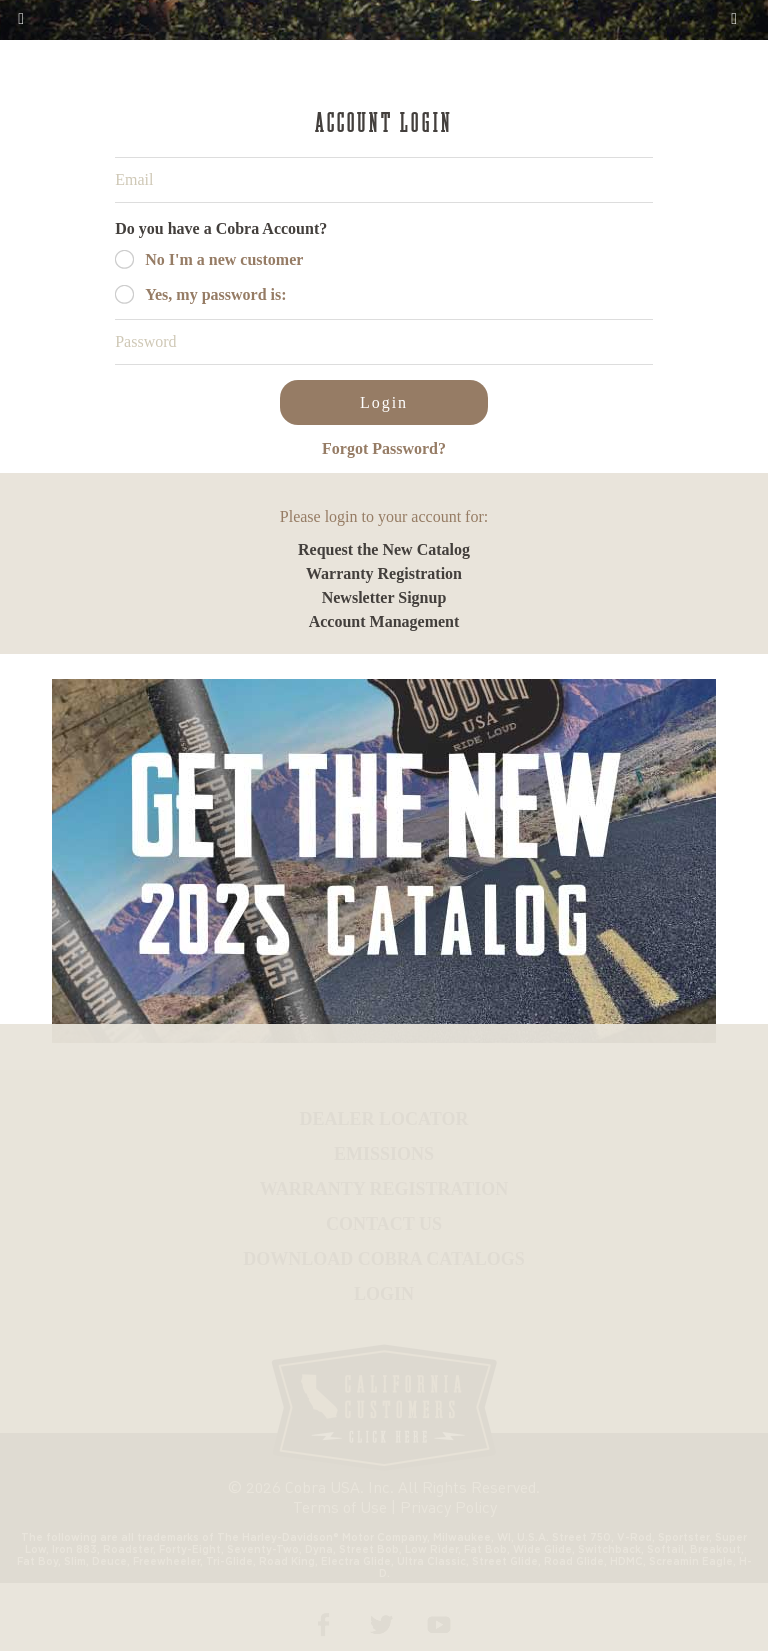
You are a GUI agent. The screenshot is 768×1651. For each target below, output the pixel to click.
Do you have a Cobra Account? (221, 228)
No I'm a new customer (224, 259)
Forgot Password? (384, 448)
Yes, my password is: (215, 294)
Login (384, 402)
